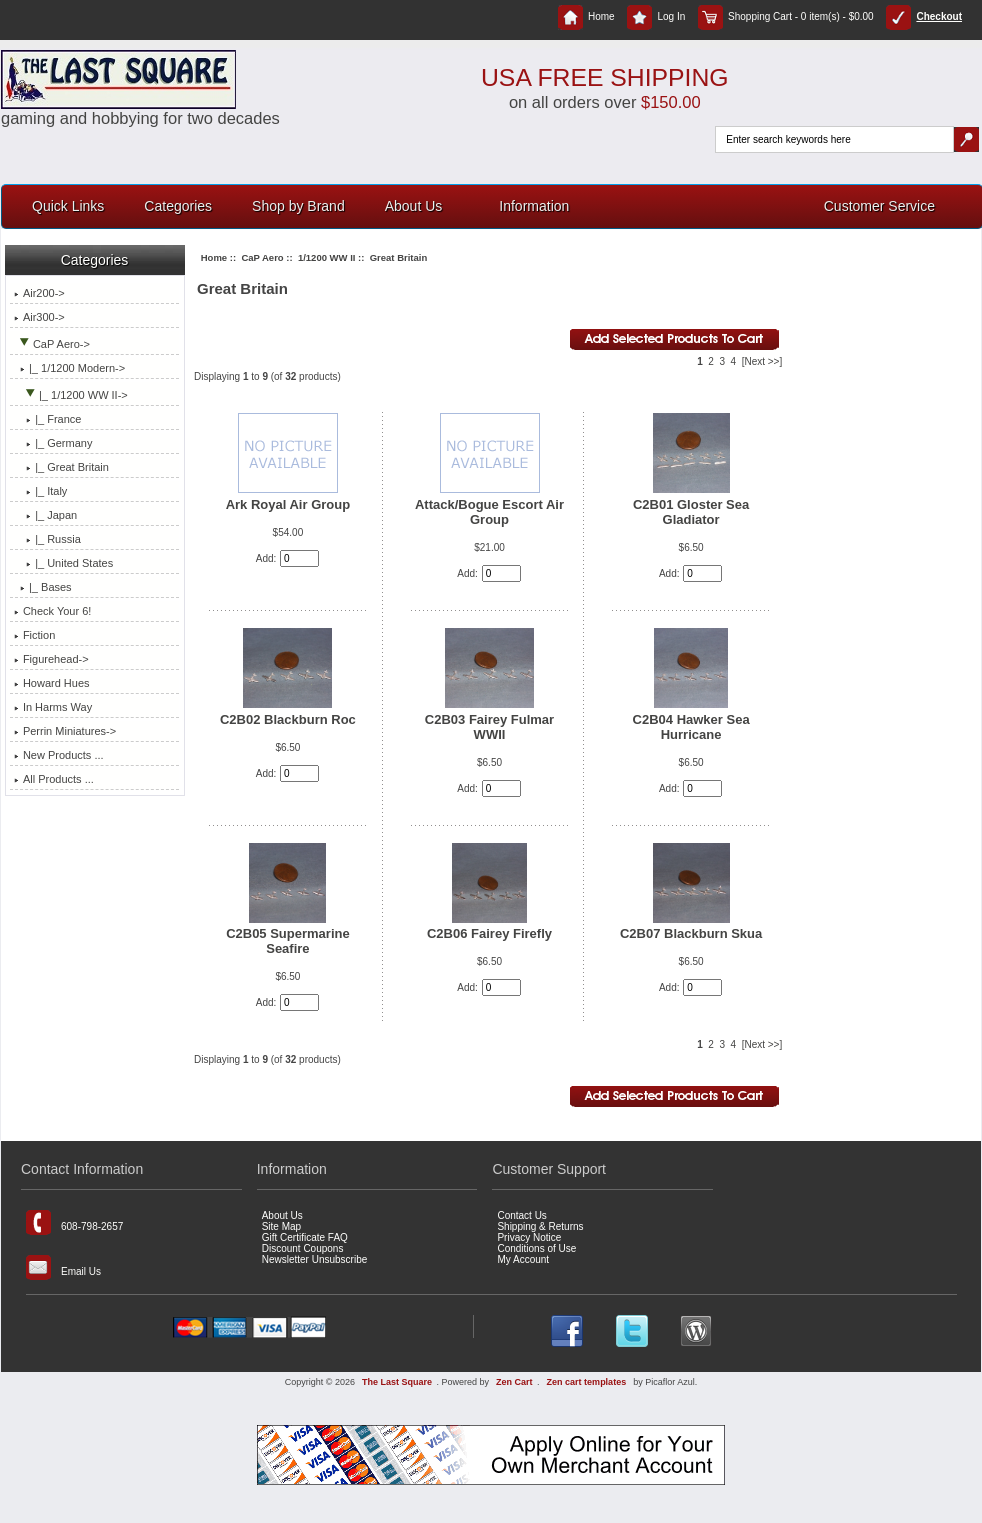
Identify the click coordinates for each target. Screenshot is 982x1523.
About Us (414, 206)
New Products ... (59, 755)
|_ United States (63, 563)
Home (586, 16)
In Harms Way (53, 707)
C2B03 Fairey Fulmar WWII (489, 727)
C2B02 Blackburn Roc (288, 719)
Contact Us (521, 1215)
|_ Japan (45, 515)
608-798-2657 (74, 1222)
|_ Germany (53, 443)
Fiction (34, 635)
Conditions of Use (536, 1248)
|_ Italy (40, 491)
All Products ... (54, 779)
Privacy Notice (529, 1237)
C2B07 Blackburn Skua (691, 933)
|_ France (48, 419)
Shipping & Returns (540, 1226)
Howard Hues (52, 683)
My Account (523, 1259)
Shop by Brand (298, 206)
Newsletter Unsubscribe (315, 1259)
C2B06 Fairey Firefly (489, 933)
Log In (656, 16)
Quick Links (68, 206)
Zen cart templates (587, 1382)
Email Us (63, 1267)
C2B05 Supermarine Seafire (288, 941)
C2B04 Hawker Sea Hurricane (691, 727)
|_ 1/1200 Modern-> (69, 368)
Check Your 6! (53, 611)
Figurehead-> (51, 659)
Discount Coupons (303, 1248)
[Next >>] (762, 361)
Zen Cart (514, 1382)
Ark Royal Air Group (288, 504)
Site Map (281, 1226)
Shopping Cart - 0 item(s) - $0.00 (786, 16)
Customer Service (879, 206)
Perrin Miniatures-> (65, 731)
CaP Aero (262, 257)
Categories (178, 206)
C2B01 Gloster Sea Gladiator (691, 512)
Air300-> (39, 317)
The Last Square (397, 1382)
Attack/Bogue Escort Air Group (489, 512)
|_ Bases (43, 587)
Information (534, 206)
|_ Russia (47, 539)
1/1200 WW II (327, 257)
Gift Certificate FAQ (305, 1237)
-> (52, 344)
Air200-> (39, 293)
